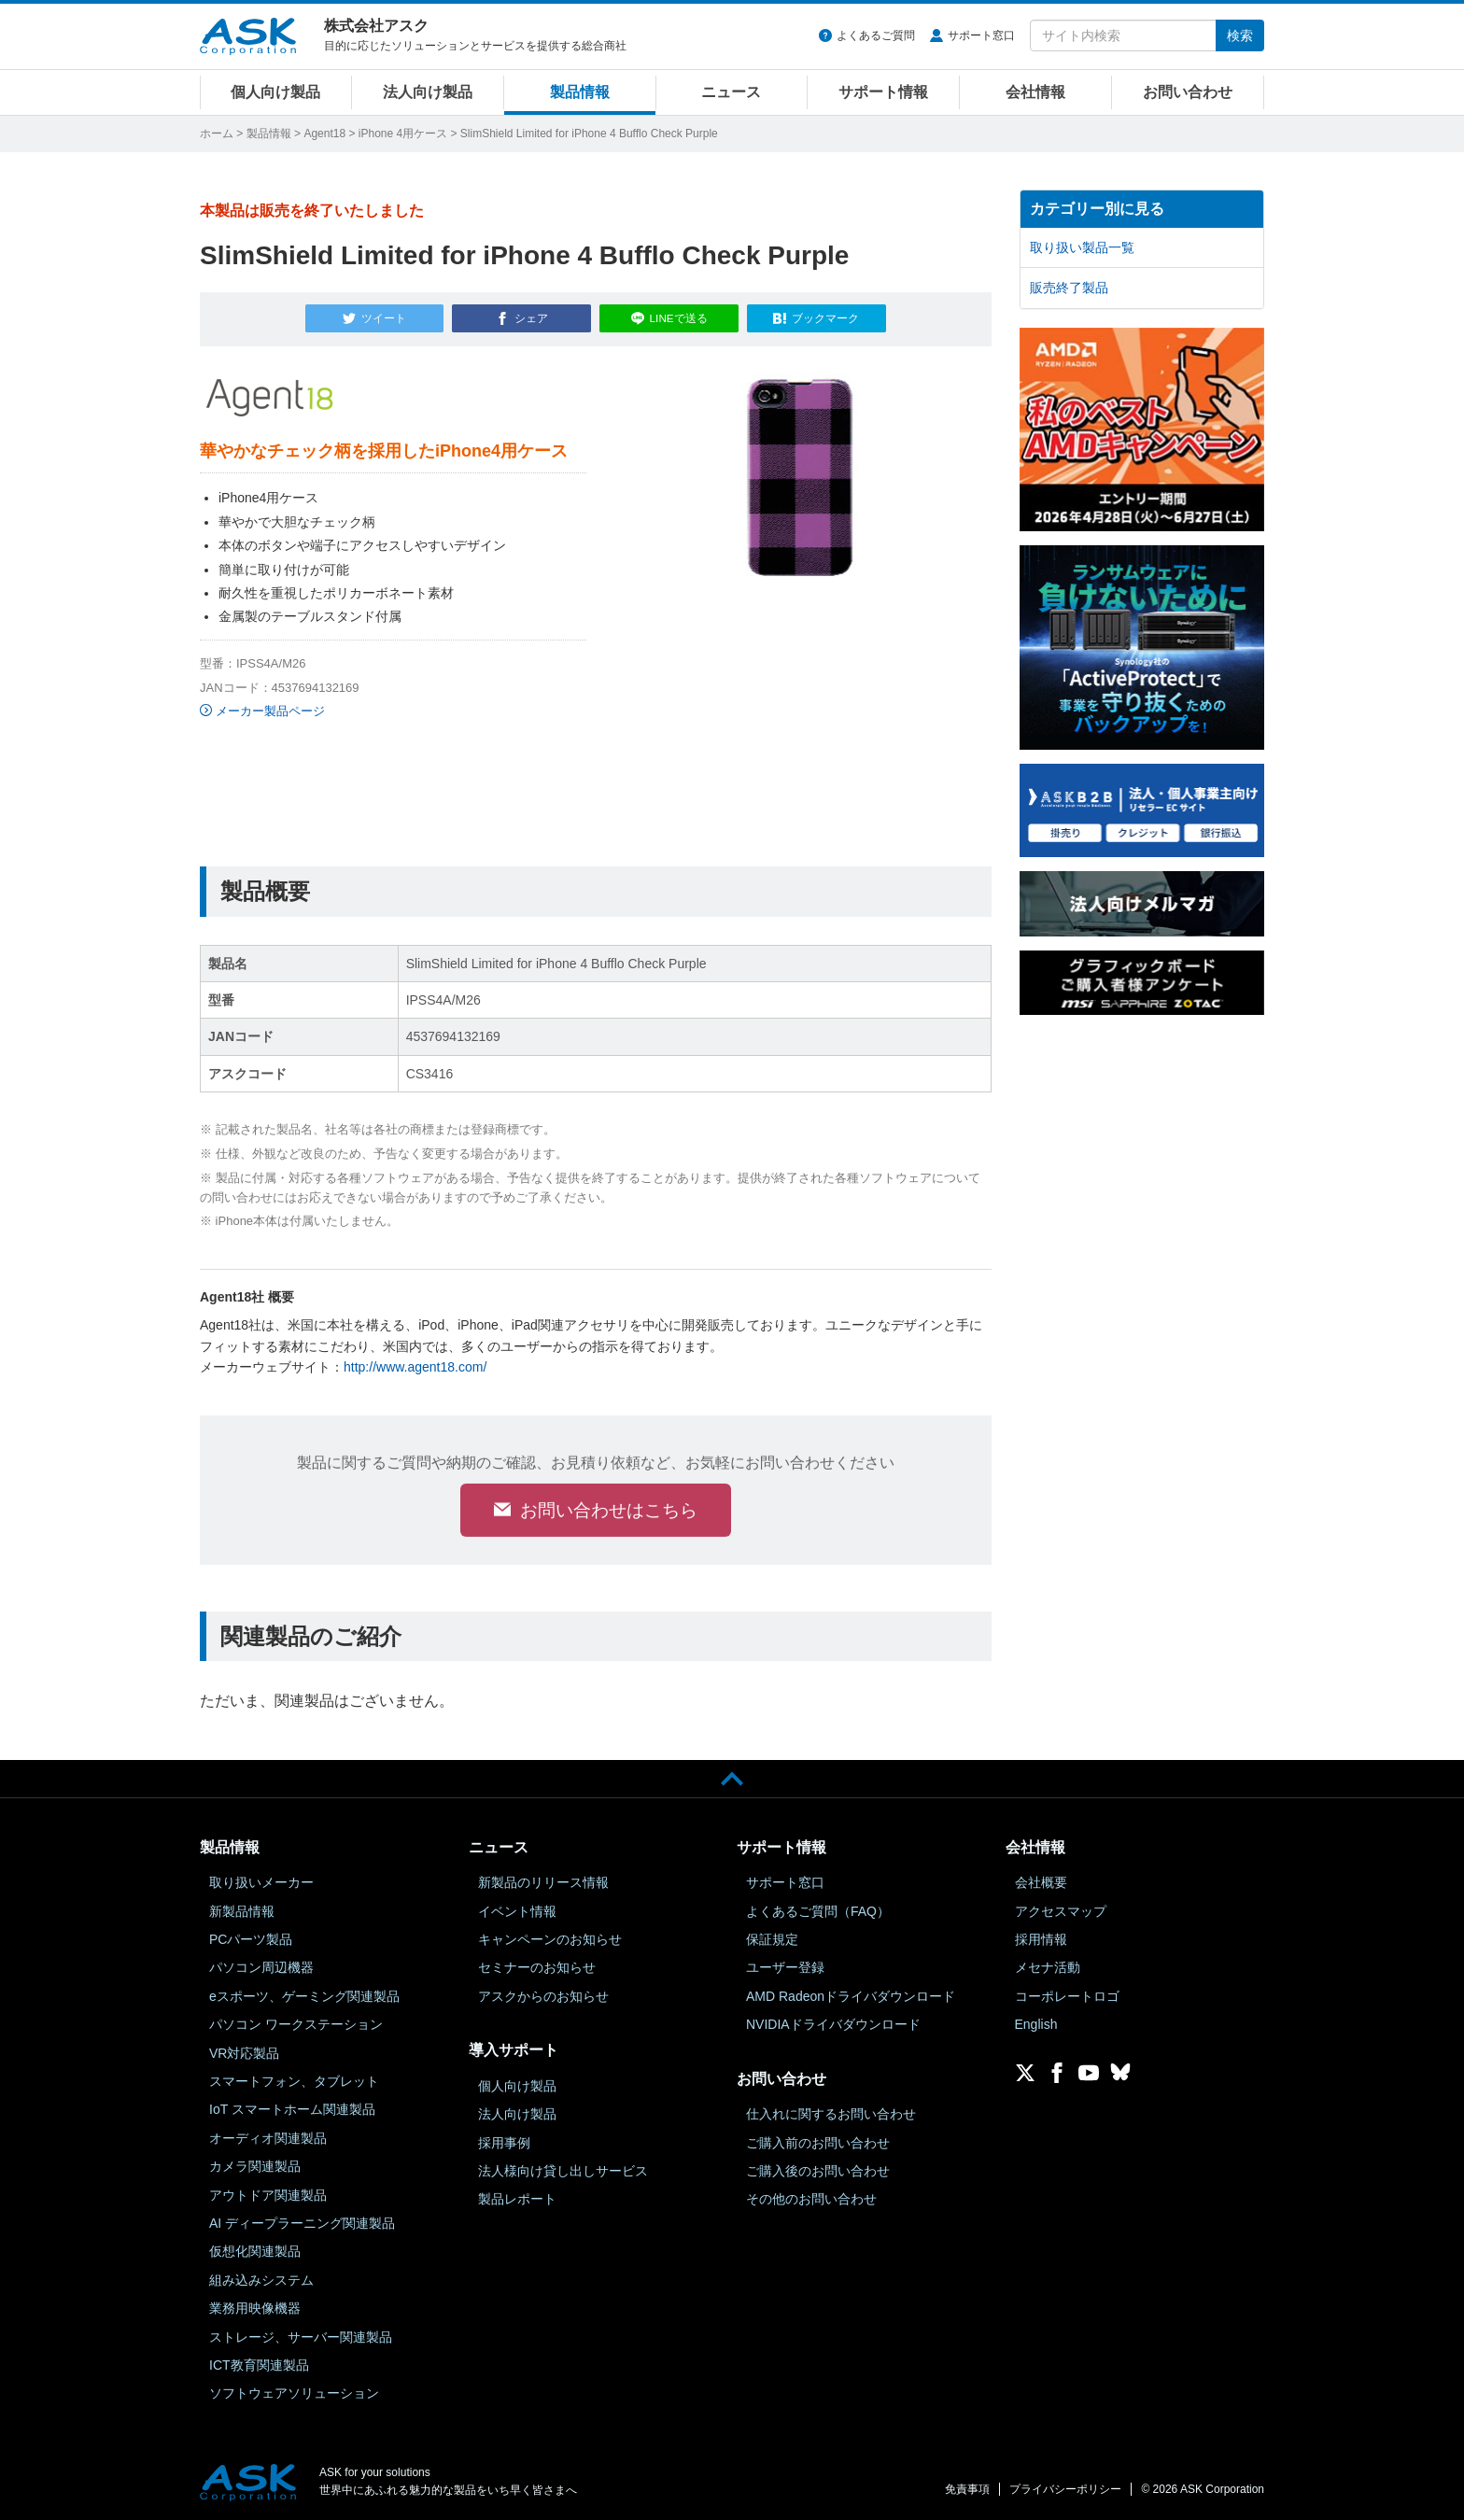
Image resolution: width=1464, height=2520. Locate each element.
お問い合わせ (1187, 92)
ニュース (731, 92)
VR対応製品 (244, 2053)
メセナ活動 (1047, 1968)
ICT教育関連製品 (259, 2365)
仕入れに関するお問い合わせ (831, 2114)
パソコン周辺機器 (261, 1968)
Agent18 (324, 133)
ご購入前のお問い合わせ (818, 2142)
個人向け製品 (275, 92)
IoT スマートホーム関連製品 (292, 2110)
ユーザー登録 (785, 1968)
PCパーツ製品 (250, 1939)
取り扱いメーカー (261, 1883)
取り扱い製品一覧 (1082, 247)
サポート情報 (883, 92)
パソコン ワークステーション (296, 2025)
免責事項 (967, 2489)
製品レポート (517, 2199)
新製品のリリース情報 (543, 1883)
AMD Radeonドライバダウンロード (850, 1996)
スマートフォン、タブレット (294, 2081)
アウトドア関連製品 (268, 2195)
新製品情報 (241, 1911)
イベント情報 (517, 1911)
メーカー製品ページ (270, 707)
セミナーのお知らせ (537, 1968)
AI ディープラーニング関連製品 (302, 2223)
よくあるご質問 (876, 35)
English (1036, 2025)
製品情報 (580, 92)
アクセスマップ (1060, 1911)
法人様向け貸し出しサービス (563, 2170)
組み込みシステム (261, 2280)
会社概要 (1041, 1883)
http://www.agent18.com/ (415, 1363)
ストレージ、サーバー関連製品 (300, 2337)
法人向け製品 (427, 92)
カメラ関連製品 (255, 2166)
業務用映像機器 (255, 2308)
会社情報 (1035, 92)
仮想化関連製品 (255, 2252)
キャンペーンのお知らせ (550, 1939)
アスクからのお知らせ (543, 1996)
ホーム (216, 133)
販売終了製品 (1069, 287)
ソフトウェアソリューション (294, 2393)
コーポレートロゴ (1067, 1996)
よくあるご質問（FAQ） (818, 1911)
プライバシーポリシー (1065, 2489)
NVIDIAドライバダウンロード (833, 2025)
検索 (1240, 35)
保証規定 (772, 1939)
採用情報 (1041, 1939)
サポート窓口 (981, 35)
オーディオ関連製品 (268, 2138)
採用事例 (504, 2142)
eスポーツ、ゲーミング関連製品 (304, 1996)
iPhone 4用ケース (403, 133)
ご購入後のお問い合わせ (818, 2170)
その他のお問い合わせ (811, 2199)
